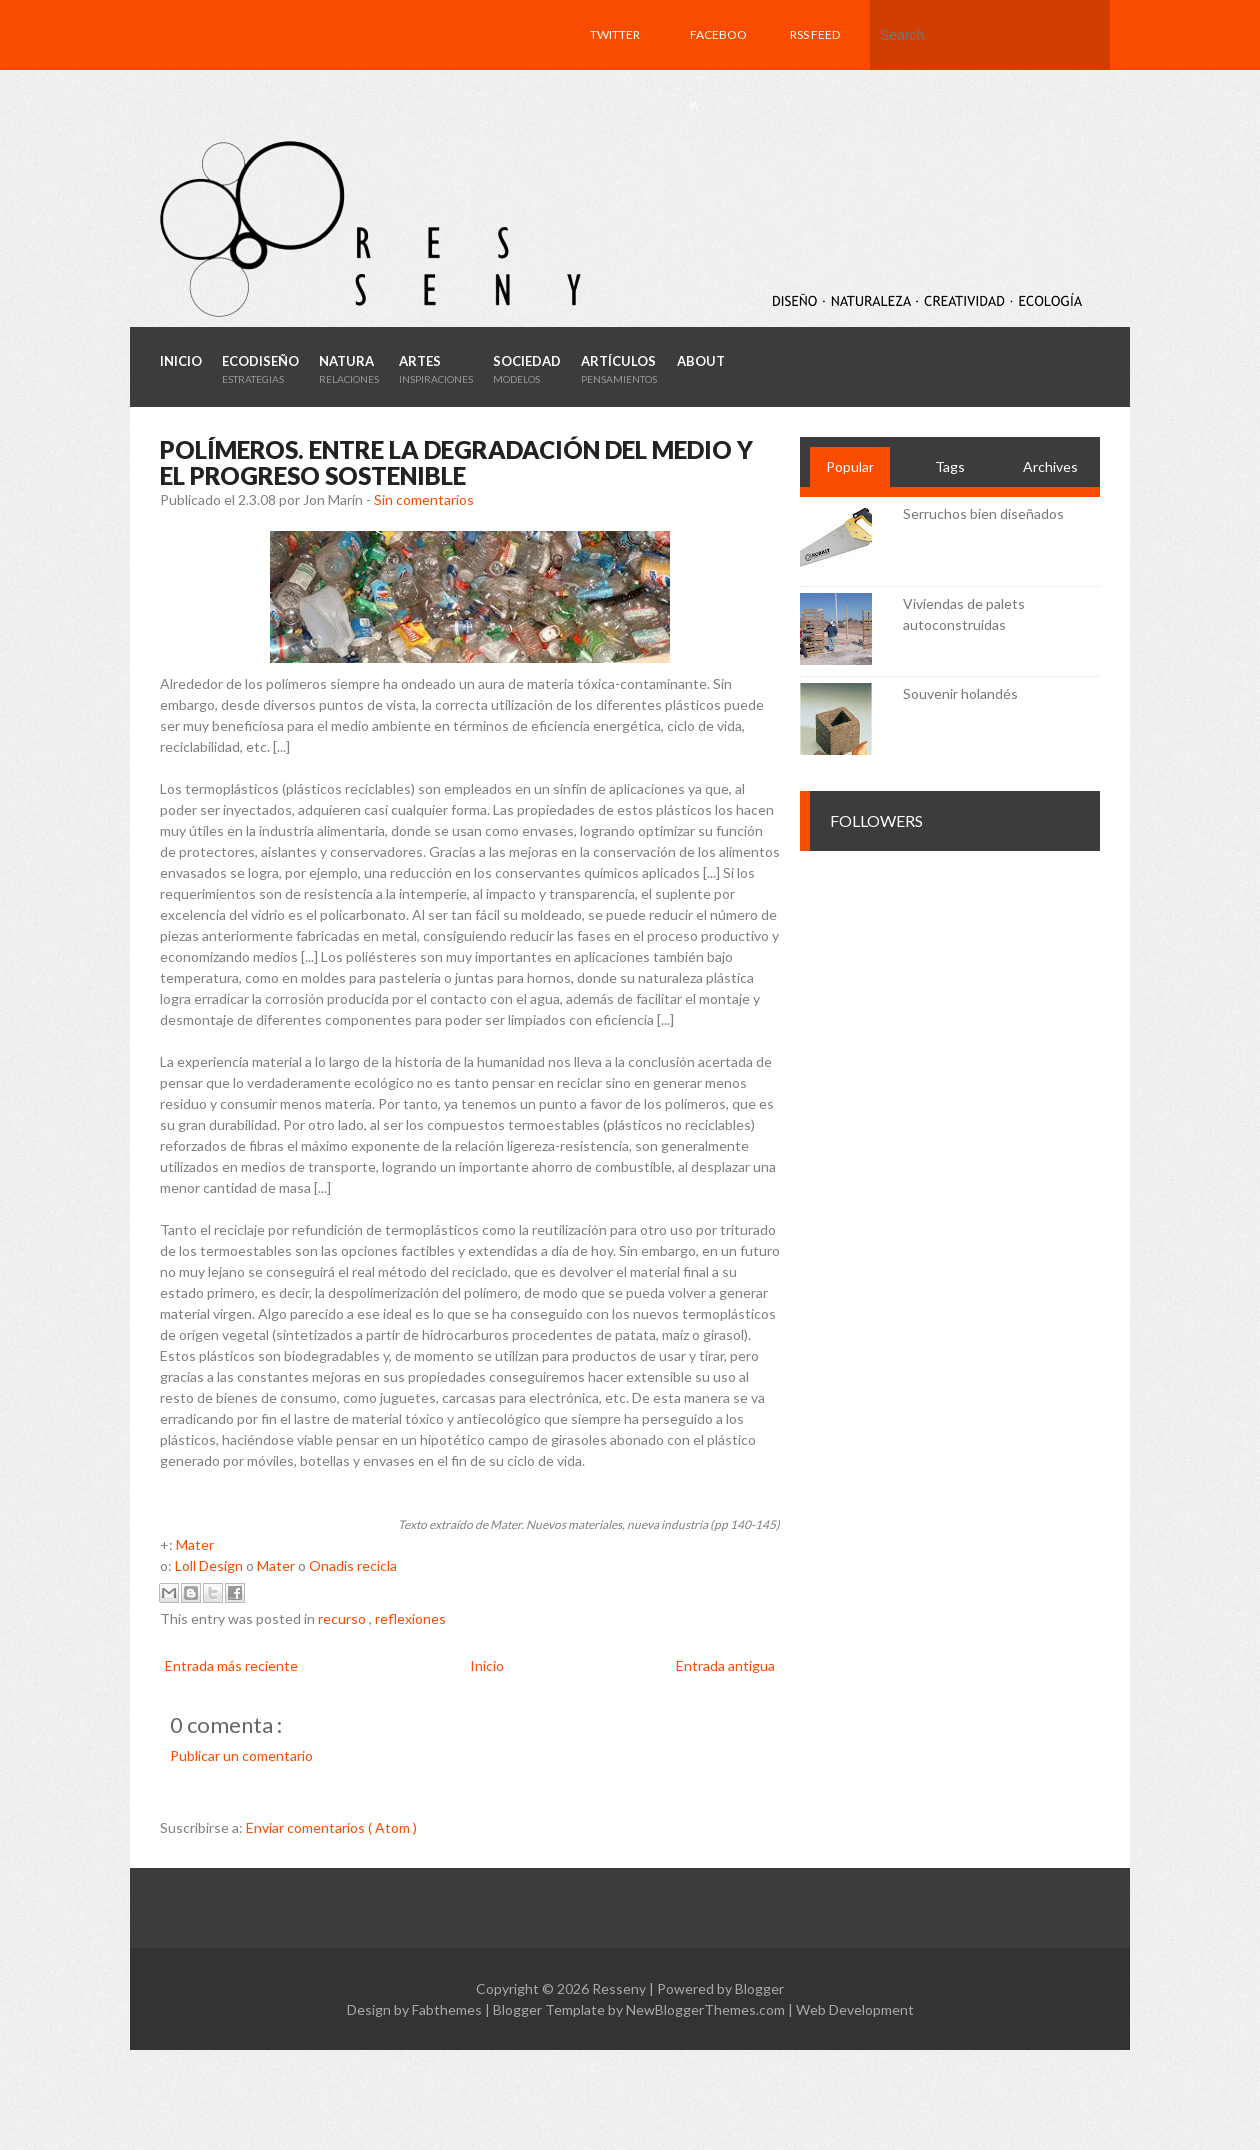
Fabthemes (448, 2009)
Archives (1050, 466)
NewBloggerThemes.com (707, 2009)
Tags (950, 466)
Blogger (759, 1988)
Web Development (855, 2009)
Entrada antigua (725, 1665)
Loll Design (209, 1565)
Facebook (718, 69)
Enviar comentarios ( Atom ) (331, 1827)
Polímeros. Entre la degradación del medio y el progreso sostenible (456, 462)
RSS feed (815, 34)
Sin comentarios (424, 499)
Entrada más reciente (231, 1665)
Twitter (615, 34)
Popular (850, 466)
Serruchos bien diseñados (983, 513)
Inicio (487, 1665)
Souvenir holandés (960, 693)
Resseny (620, 1988)
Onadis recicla (353, 1565)
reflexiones (410, 1618)
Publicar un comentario (241, 1755)
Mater (195, 1544)
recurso (343, 1618)
